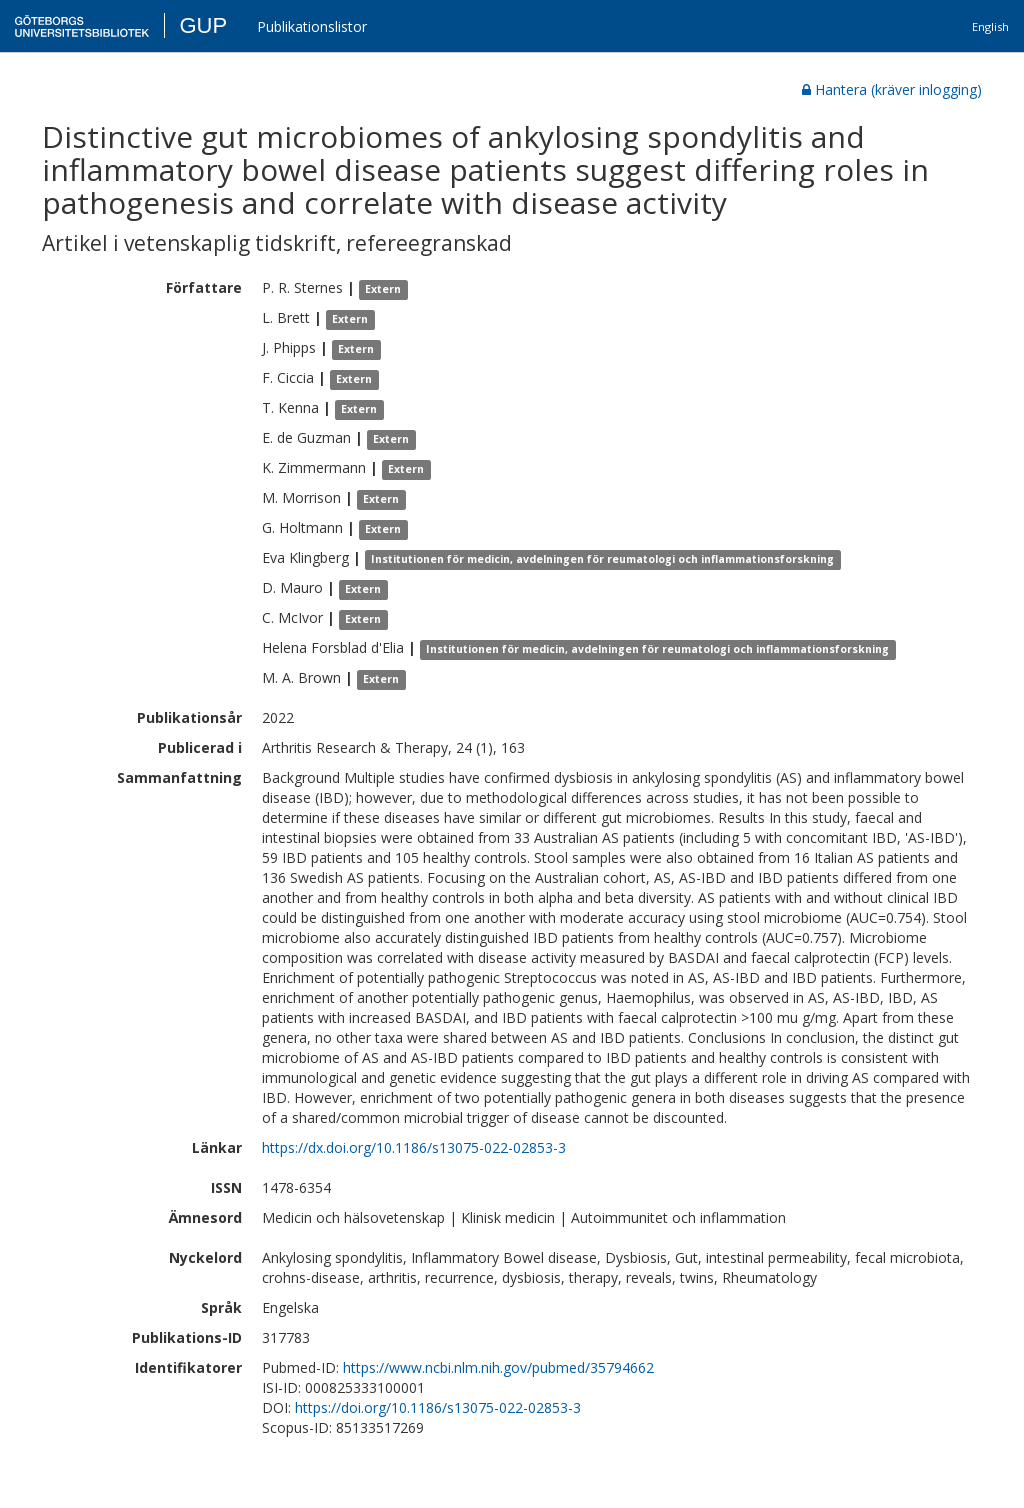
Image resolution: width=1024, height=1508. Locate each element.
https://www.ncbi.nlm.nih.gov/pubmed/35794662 (498, 1367)
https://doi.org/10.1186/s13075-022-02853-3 (438, 1407)
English (990, 26)
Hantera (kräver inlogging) (892, 89)
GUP (203, 25)
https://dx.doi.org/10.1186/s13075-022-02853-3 (414, 1147)
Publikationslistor (312, 26)
